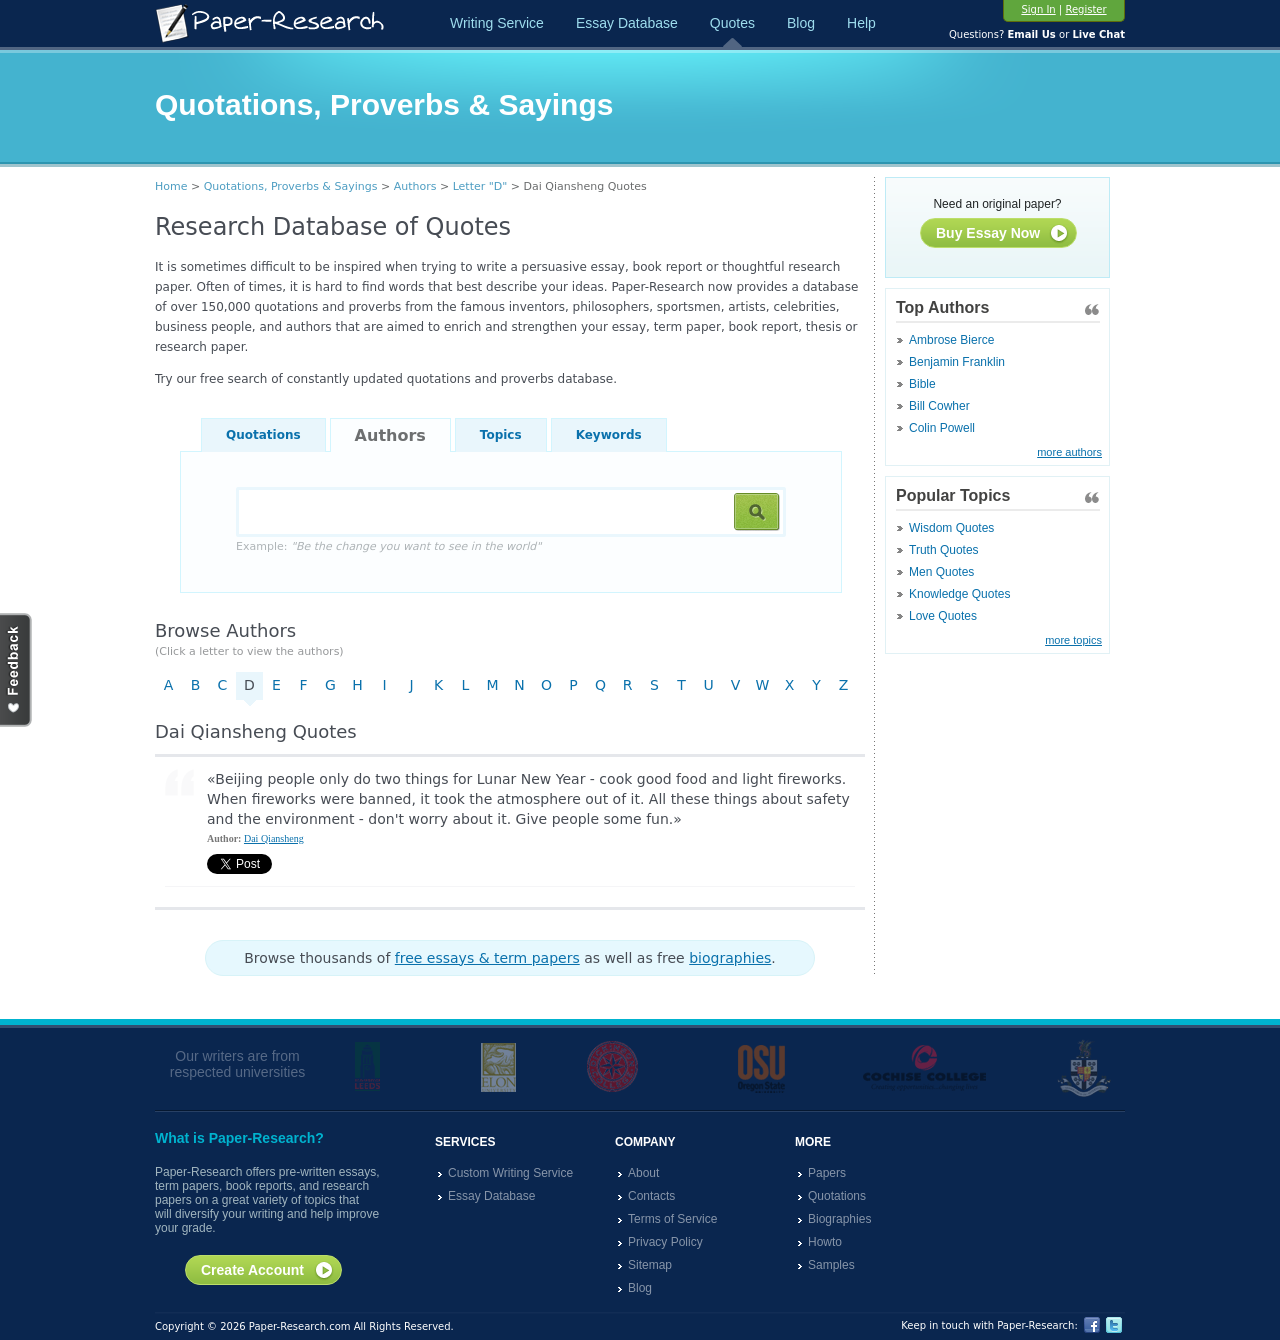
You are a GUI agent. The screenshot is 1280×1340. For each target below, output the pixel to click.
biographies (730, 958)
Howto (825, 1242)
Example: (388, 546)
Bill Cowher (939, 406)
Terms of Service (672, 1219)
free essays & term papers (487, 958)
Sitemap (650, 1265)
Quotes (732, 23)
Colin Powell (942, 428)
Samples (831, 1265)
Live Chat (1098, 34)
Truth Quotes (944, 550)
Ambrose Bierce (951, 340)
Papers (827, 1173)
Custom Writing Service (510, 1173)
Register (1085, 9)
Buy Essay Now (1002, 234)
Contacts (651, 1196)
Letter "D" (480, 186)
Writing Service (497, 23)
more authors (1069, 452)
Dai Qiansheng (274, 838)
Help (861, 23)
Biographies (839, 1219)
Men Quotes (941, 572)
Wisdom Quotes (951, 528)
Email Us (1031, 34)
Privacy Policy (665, 1242)
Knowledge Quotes (959, 594)
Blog (801, 23)
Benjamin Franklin (957, 362)
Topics (501, 435)
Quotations (263, 435)
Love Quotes (943, 616)
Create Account (267, 1271)
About (643, 1173)
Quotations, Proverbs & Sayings (291, 186)
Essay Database (627, 23)
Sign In (1038, 9)
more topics (1073, 640)
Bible (922, 384)
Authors (415, 186)
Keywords (609, 435)
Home (171, 186)
